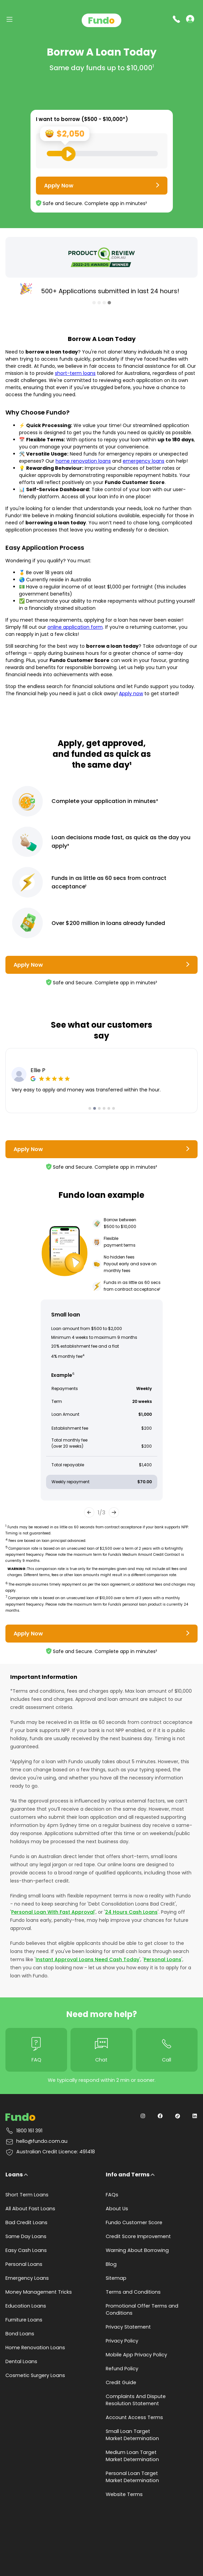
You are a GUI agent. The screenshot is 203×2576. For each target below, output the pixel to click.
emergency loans (143, 461)
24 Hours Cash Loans (131, 1912)
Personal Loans (162, 1959)
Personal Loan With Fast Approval (53, 1912)
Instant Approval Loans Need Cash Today (87, 1959)
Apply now (131, 693)
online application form (75, 627)
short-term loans (75, 373)
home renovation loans (83, 461)
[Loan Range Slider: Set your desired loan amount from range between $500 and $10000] (102, 153)
